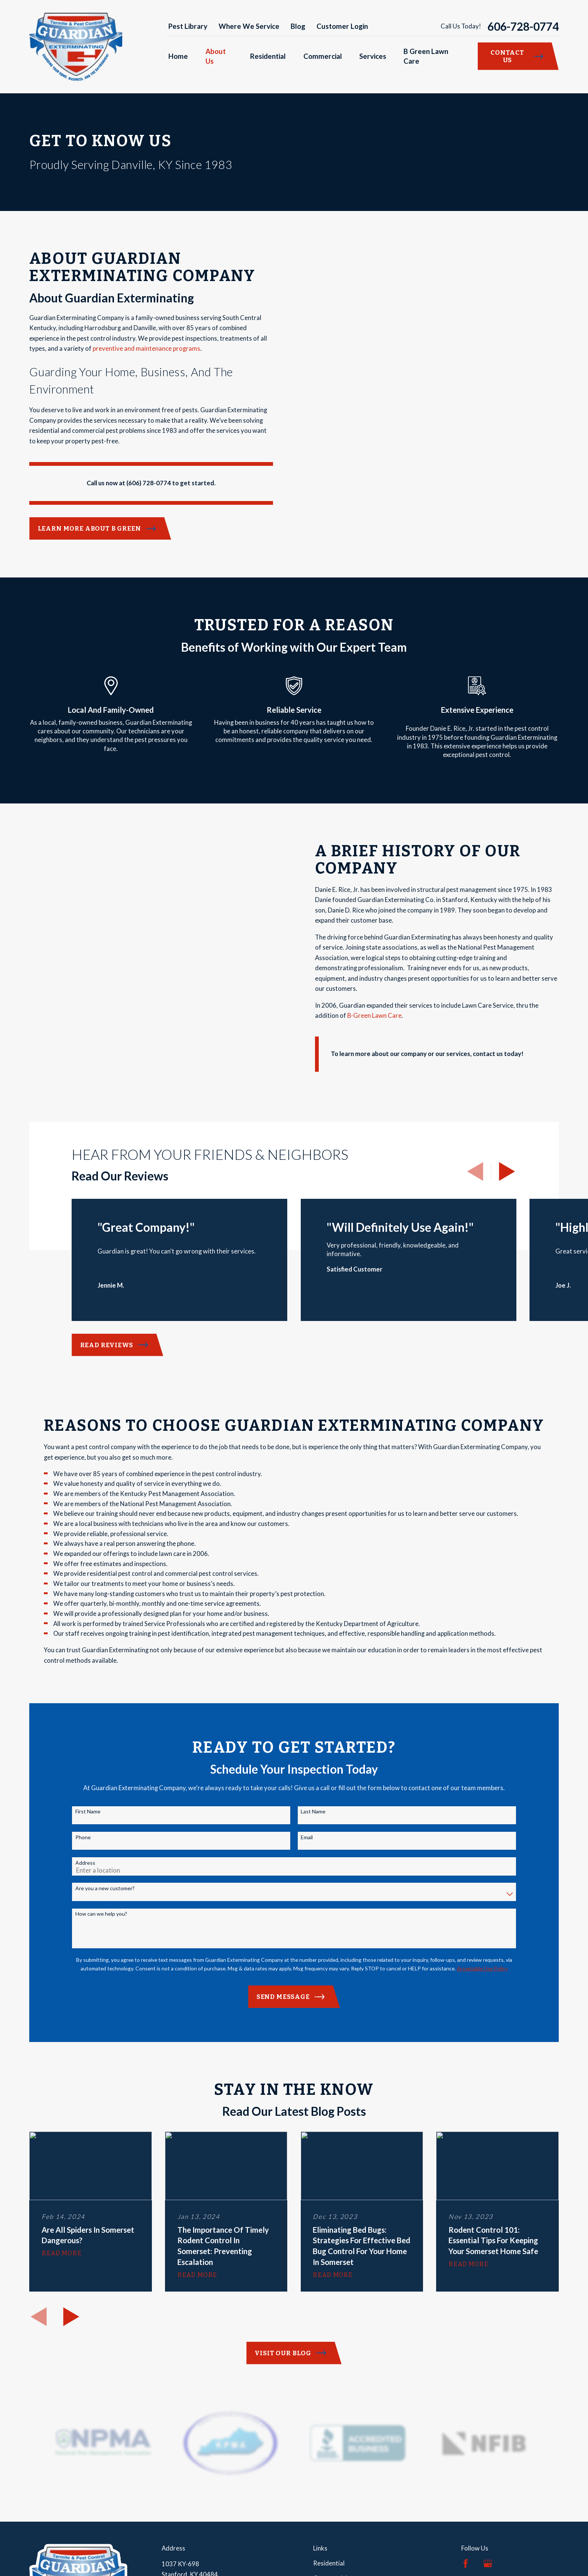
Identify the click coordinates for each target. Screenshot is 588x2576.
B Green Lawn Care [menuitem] (426, 56)
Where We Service (249, 26)
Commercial (330, 2565)
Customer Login (342, 26)
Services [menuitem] (372, 56)
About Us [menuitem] (216, 56)
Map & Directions (186, 2572)
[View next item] (507, 1158)
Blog (298, 26)
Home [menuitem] (178, 56)
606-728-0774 (523, 26)
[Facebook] (465, 2550)
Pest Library (187, 26)
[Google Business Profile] (487, 2550)
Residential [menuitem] (268, 56)
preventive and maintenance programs (146, 348)
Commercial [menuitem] (322, 56)
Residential (329, 2550)
